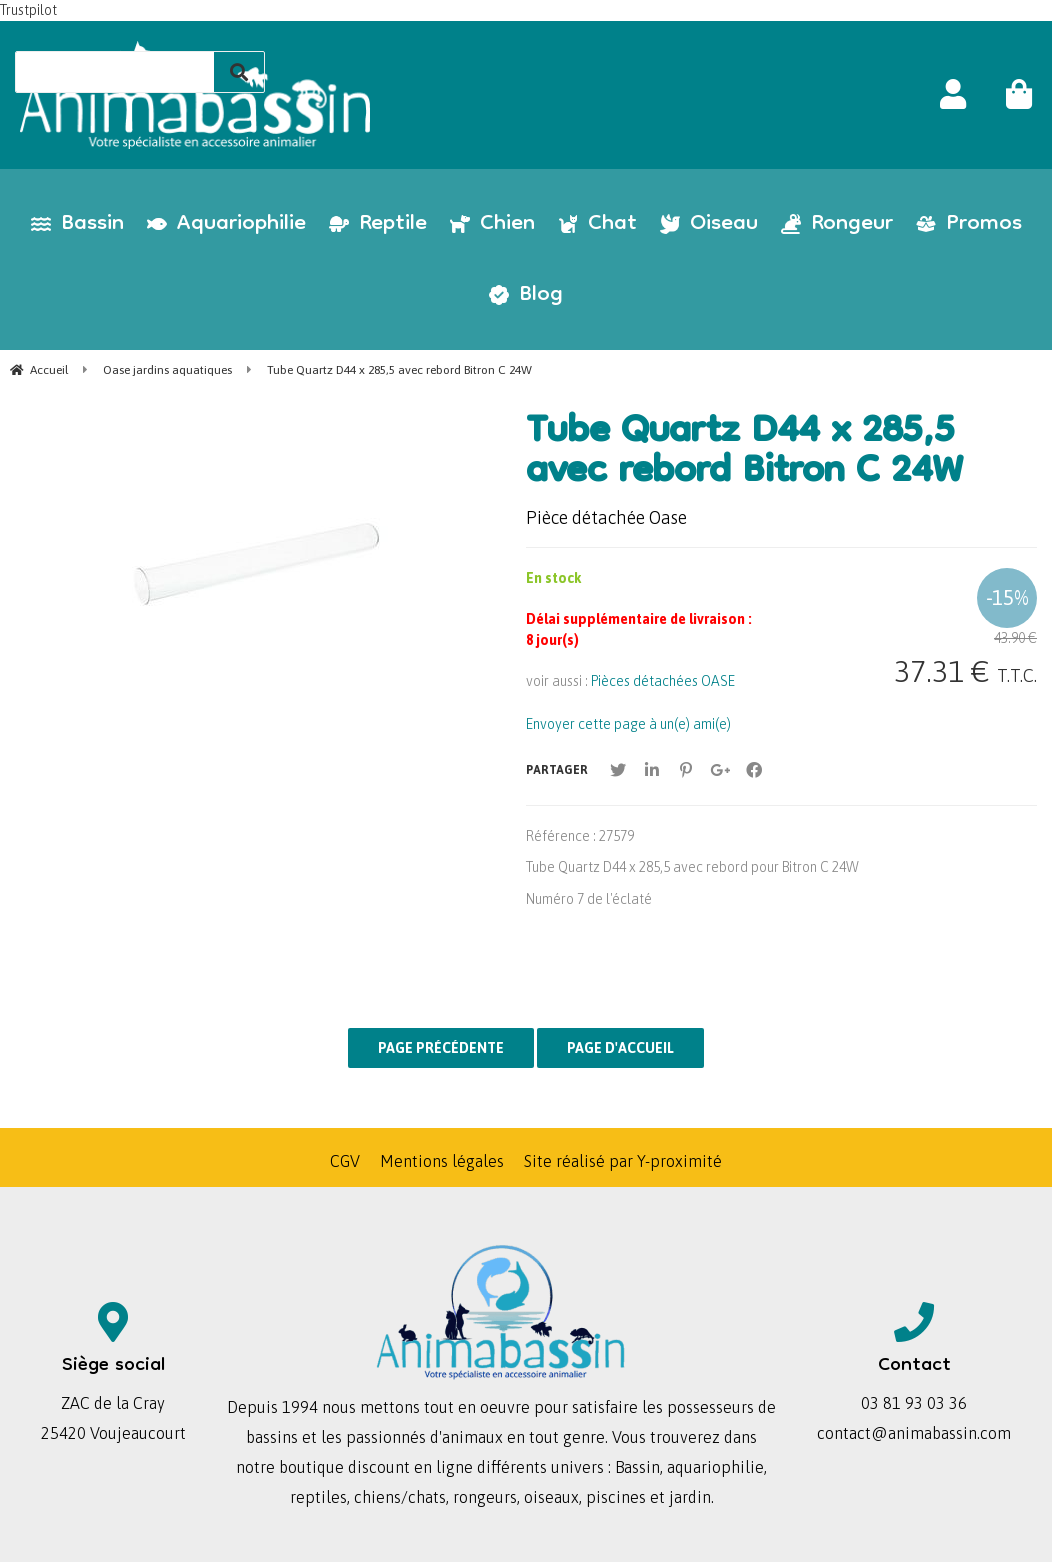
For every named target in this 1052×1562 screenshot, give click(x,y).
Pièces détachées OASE (663, 681)
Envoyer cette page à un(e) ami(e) (628, 724)
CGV (345, 1161)
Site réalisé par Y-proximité (623, 1161)
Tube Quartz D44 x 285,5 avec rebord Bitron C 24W (744, 454)
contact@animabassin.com (914, 1433)
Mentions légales (442, 1161)
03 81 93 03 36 (914, 1403)
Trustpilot (28, 10)
